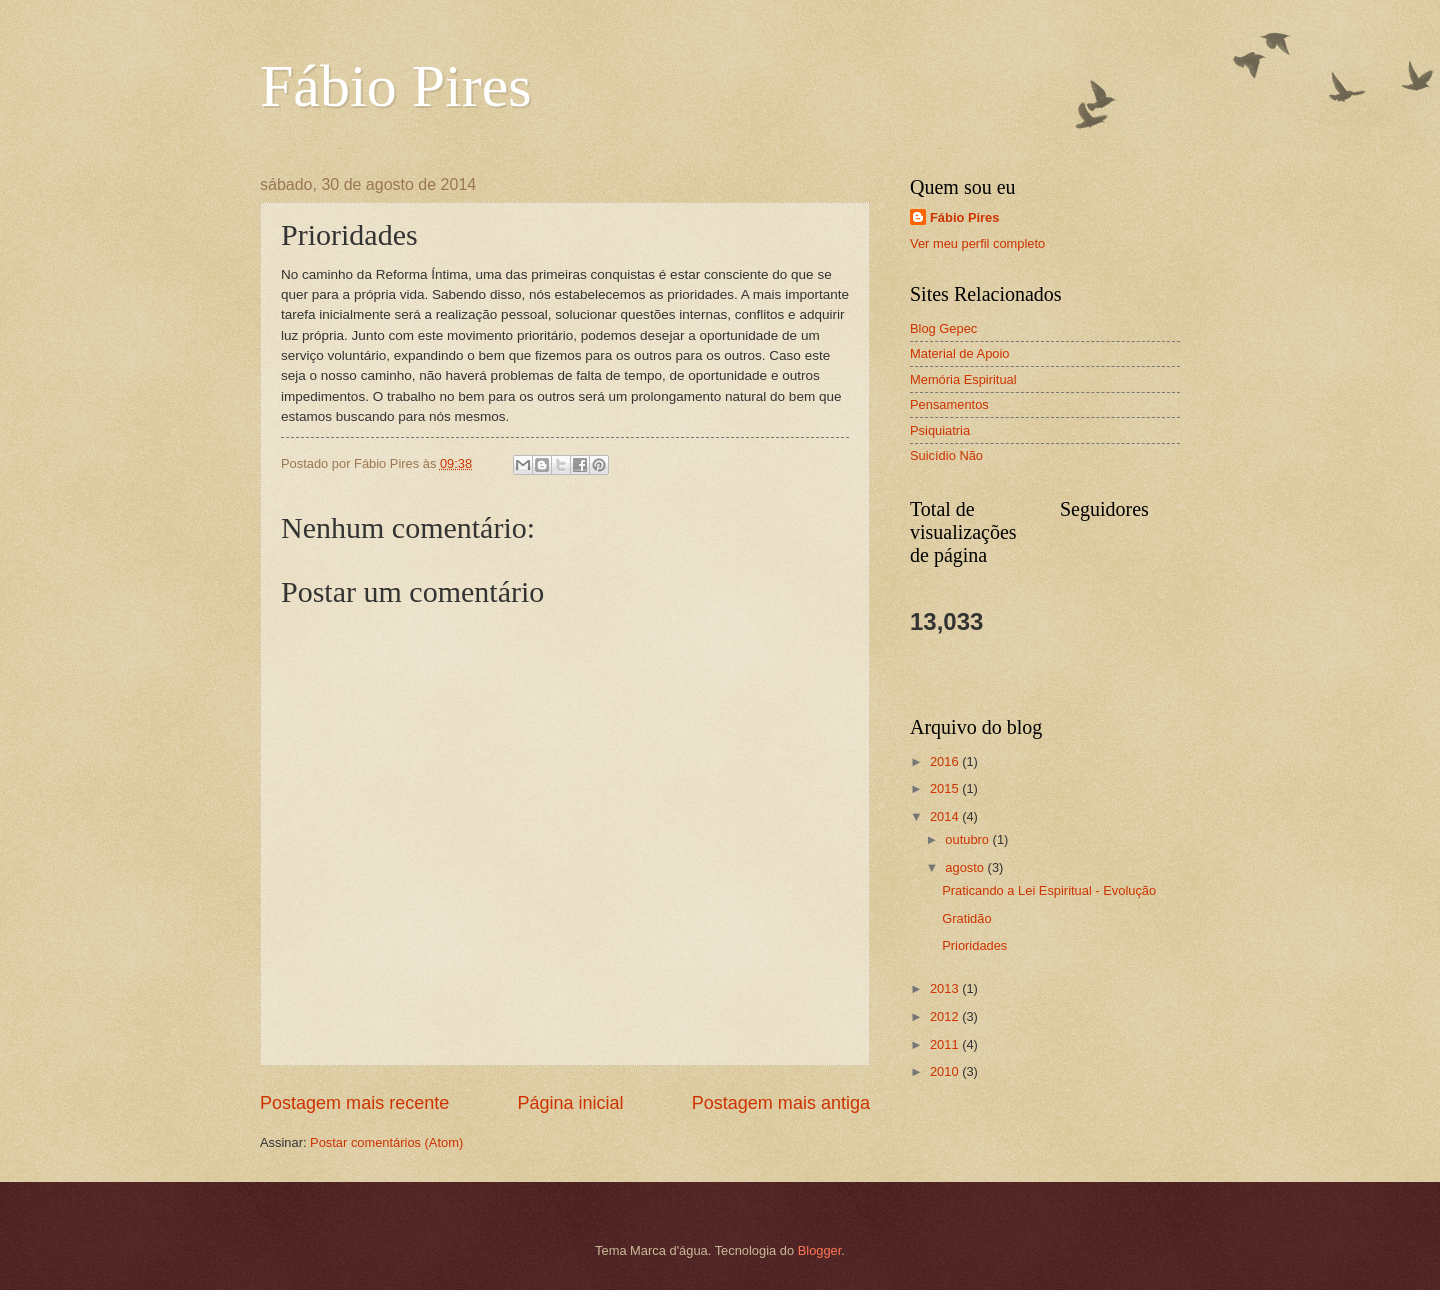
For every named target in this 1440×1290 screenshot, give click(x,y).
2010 (946, 1071)
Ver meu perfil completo (977, 243)
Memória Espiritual (963, 379)
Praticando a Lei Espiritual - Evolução (1049, 890)
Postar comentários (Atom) (386, 1142)
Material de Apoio (960, 353)
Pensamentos (949, 404)
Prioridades (974, 945)
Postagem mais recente (354, 1103)
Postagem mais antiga (781, 1103)
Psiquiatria (940, 430)
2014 (946, 816)
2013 (946, 988)
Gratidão (966, 918)
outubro (968, 839)
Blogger (820, 1250)
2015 (946, 788)
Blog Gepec (943, 328)
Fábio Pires (396, 86)
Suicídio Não (946, 455)
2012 (946, 1016)
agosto (966, 867)
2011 (946, 1044)
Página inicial (570, 1103)
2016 (946, 761)
